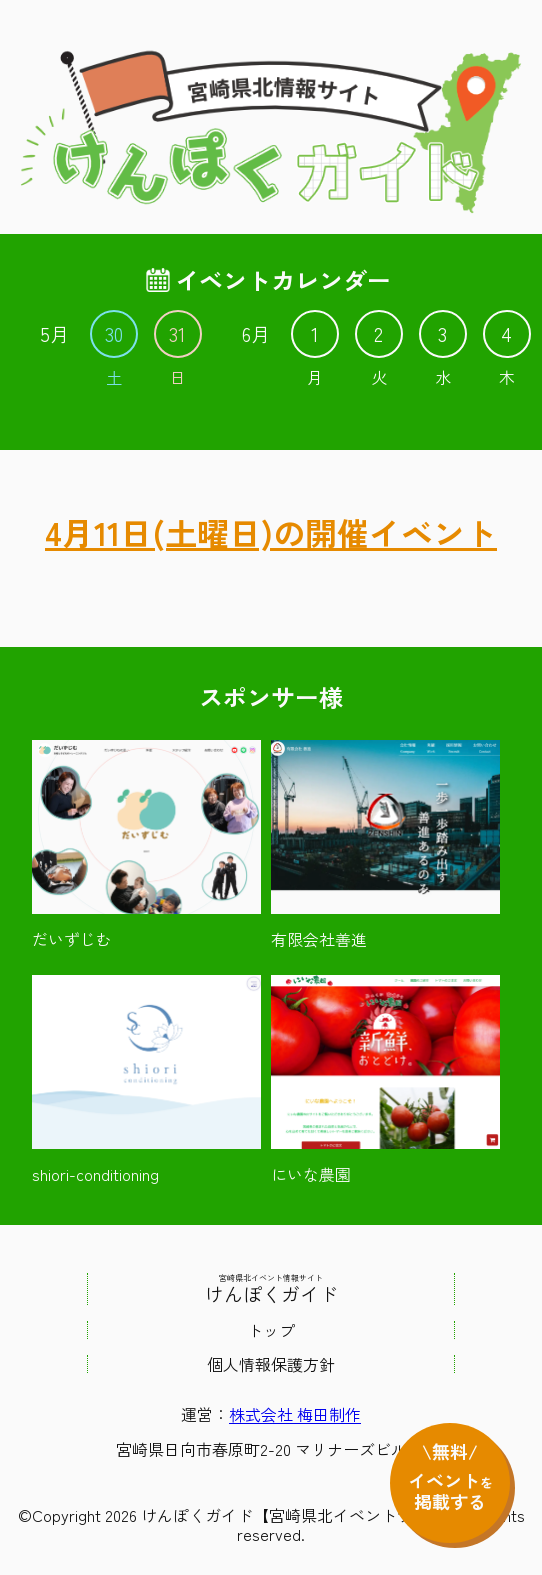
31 (177, 334)
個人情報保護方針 (271, 1364)
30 (114, 334)
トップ (271, 1330)
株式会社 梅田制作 (295, 1414)
